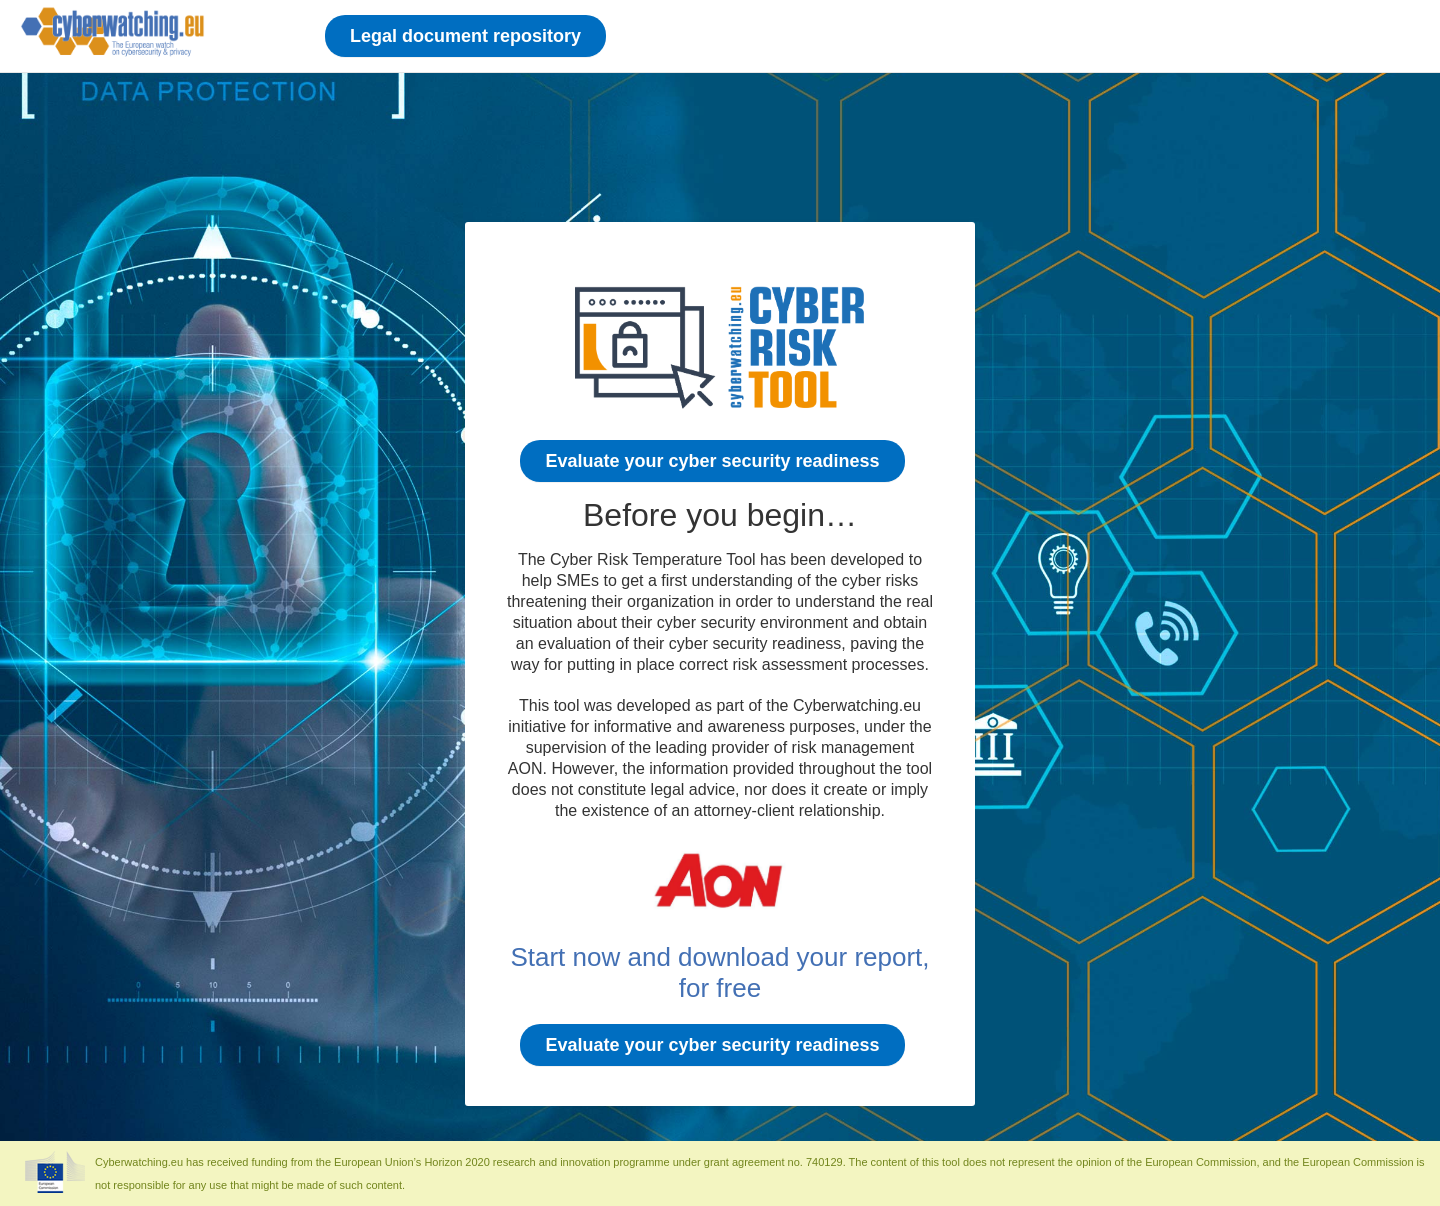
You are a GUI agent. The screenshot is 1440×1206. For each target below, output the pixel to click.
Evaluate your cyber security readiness (712, 461)
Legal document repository (465, 36)
